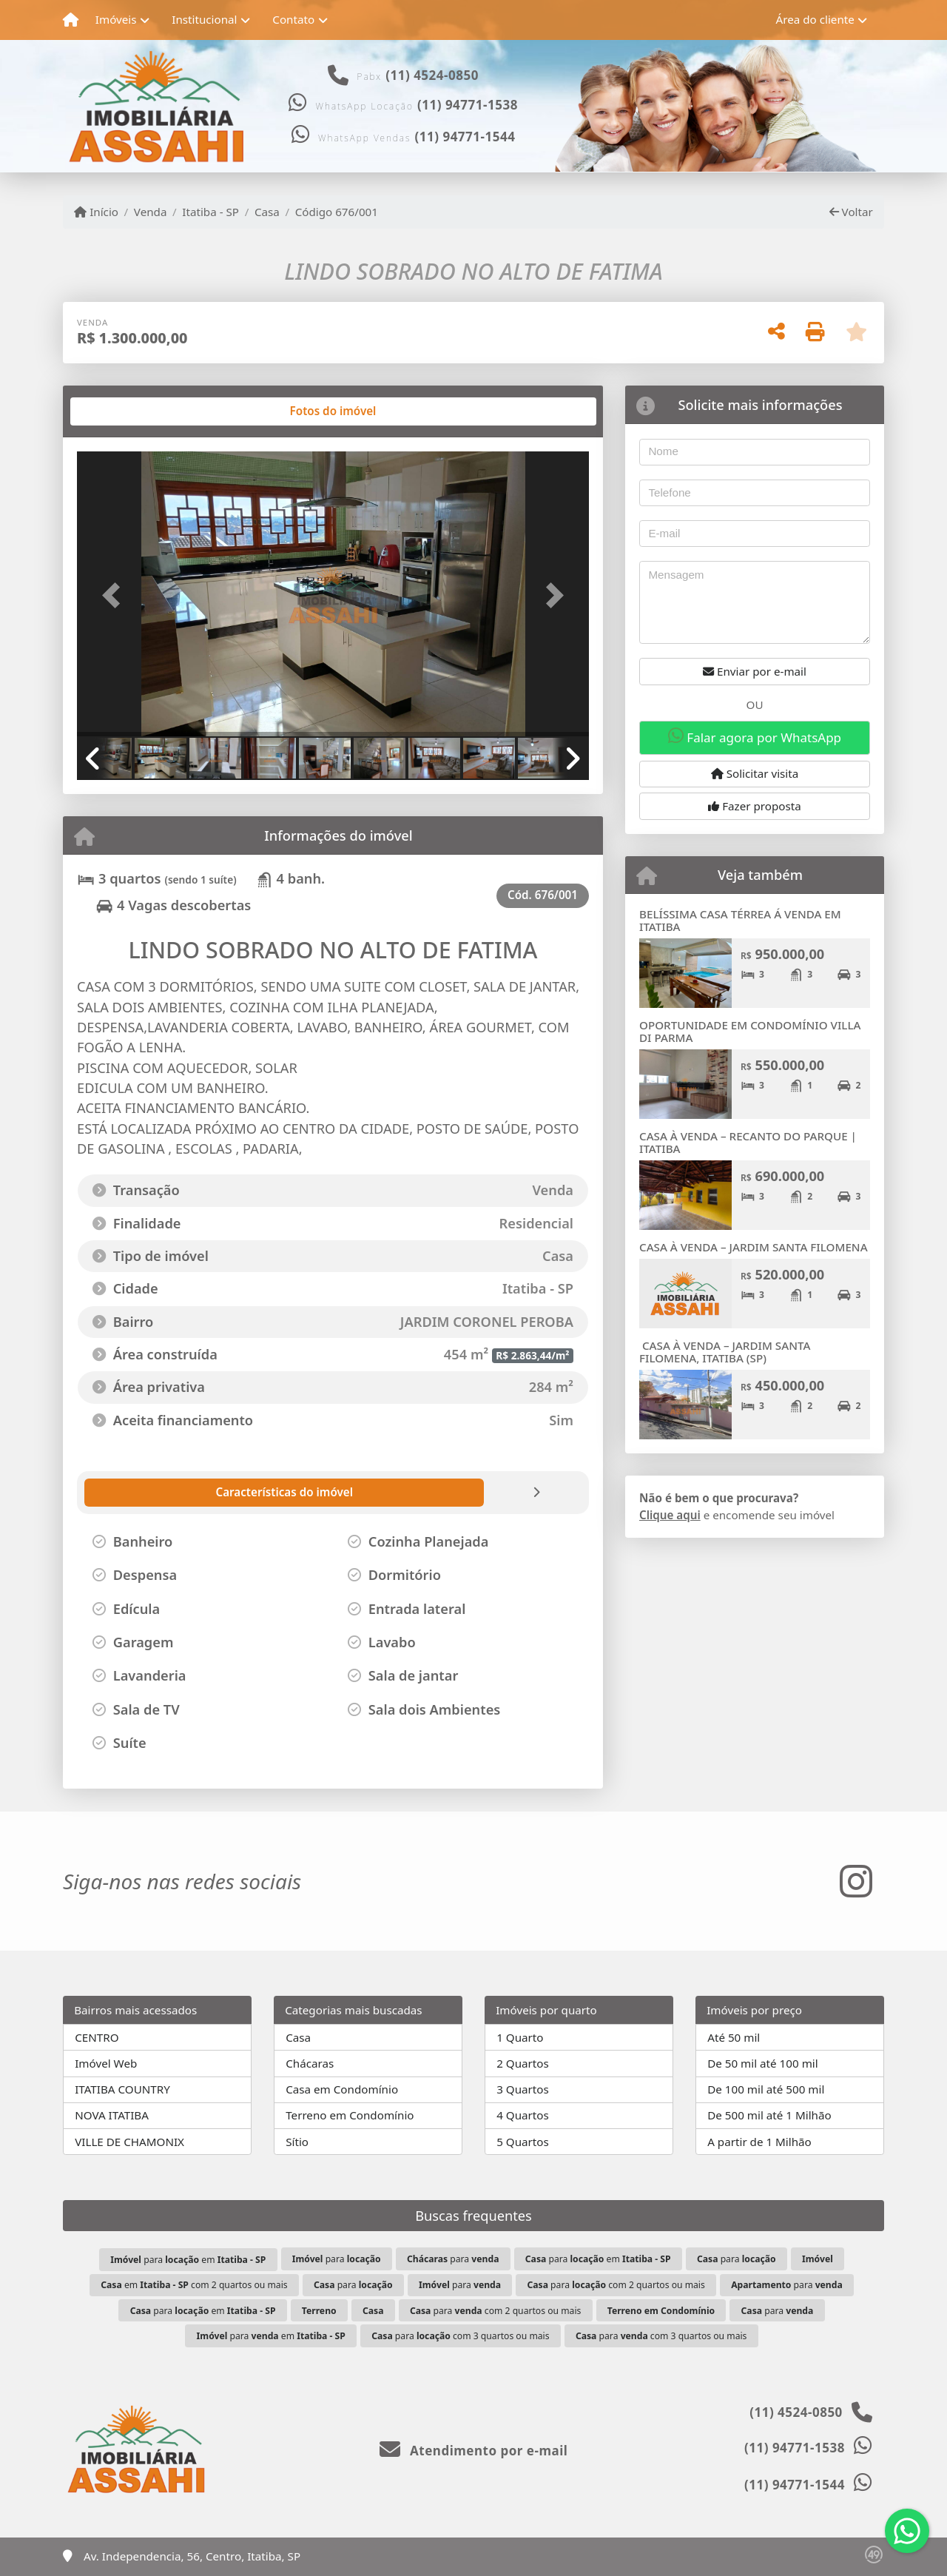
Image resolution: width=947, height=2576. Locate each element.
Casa (267, 211)
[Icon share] (856, 1881)
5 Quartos (522, 2141)
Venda (150, 211)
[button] (115, 595)
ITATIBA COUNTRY (122, 2089)
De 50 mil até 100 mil (762, 2063)
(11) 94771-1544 (465, 136)
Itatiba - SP (210, 211)
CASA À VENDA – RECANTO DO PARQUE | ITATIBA (748, 1142)
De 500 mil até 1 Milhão (769, 2115)
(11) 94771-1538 (467, 104)
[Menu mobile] (70, 20)
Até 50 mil (733, 2037)
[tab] (124, 411)
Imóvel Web (106, 2063)
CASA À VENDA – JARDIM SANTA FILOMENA (753, 1247)
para (336, 2259)
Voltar (851, 211)
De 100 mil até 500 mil (765, 2089)
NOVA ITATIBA (112, 2115)
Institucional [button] (204, 19)
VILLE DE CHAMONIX (129, 2141)
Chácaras (310, 2063)
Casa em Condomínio (342, 2089)
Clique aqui (670, 1514)
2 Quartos (522, 2063)
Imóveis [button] (116, 19)
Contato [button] (293, 19)
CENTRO (96, 2037)
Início (96, 211)
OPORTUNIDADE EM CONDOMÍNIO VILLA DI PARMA (749, 1031)
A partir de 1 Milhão (759, 2141)
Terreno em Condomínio (350, 2115)
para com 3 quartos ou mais (460, 2336)
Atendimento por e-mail (474, 2450)
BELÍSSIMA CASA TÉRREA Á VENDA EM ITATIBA (740, 920)
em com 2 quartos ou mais (194, 2285)
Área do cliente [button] (815, 19)
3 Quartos (522, 2089)
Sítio (297, 2141)
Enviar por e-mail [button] (754, 671)
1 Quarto (519, 2037)
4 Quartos (522, 2115)
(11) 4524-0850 (432, 75)
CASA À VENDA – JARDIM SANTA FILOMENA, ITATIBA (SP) (724, 1351)
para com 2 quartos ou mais (615, 2285)
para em (188, 2259)
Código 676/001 (336, 211)
